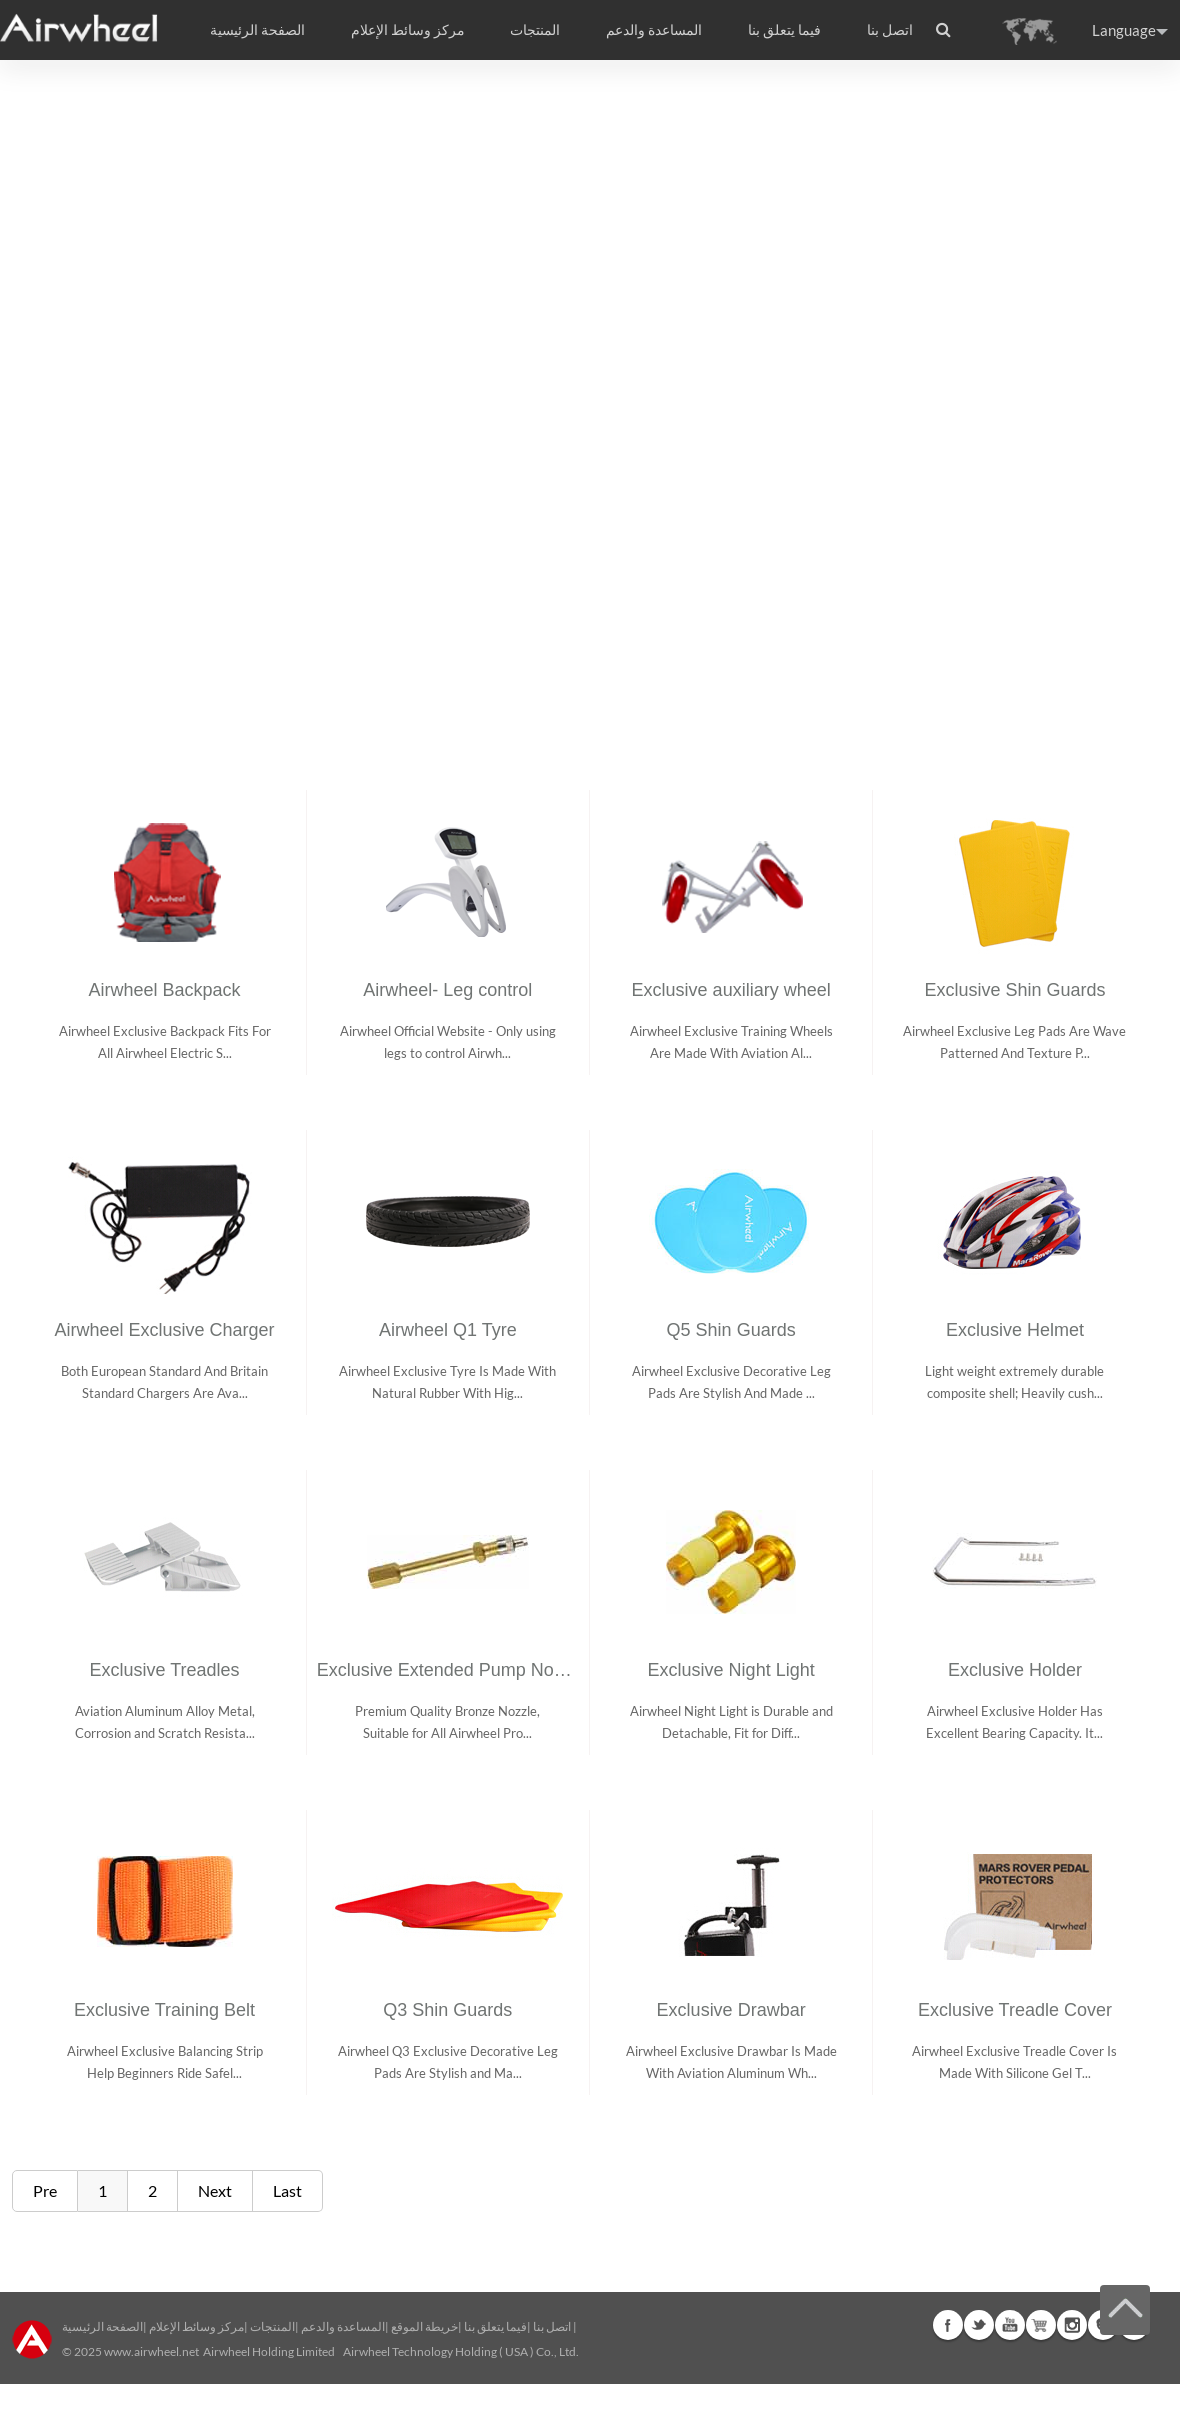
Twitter (979, 2325)
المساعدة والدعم (654, 30)
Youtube (1010, 2325)
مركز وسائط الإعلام (196, 2326)
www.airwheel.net (151, 2351)
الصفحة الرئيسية (257, 30)
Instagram (1072, 2325)
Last (287, 2190)
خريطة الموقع (424, 2326)
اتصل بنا (890, 30)
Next (215, 2190)
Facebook (948, 2325)
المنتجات (535, 30)
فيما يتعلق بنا (495, 2326)
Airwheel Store (1041, 2325)
